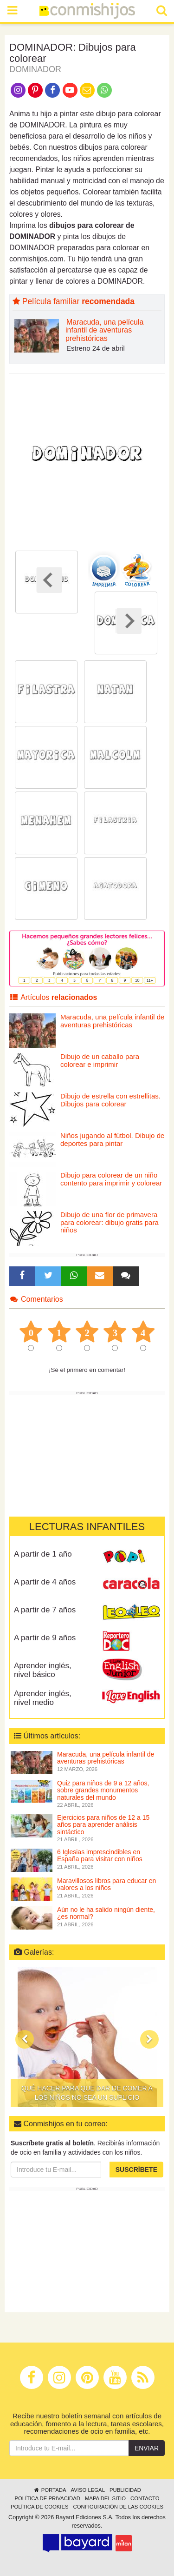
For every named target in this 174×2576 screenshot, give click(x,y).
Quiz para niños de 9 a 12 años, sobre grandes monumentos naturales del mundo (103, 1790)
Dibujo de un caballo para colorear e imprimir (99, 1060)
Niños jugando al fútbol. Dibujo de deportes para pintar (112, 1139)
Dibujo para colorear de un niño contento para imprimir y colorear (111, 1179)
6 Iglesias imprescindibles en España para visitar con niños (99, 1855)
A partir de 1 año (43, 1554)
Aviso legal (87, 2490)
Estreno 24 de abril (95, 348)
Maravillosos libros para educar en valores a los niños (106, 1884)
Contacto (145, 2498)
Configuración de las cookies (118, 2506)
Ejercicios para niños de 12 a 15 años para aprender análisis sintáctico (103, 1825)
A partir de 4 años (45, 1582)
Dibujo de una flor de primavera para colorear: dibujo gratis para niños (109, 1222)
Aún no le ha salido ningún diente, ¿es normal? (106, 1913)
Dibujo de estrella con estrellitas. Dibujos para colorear (110, 1100)
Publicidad (125, 2490)
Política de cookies (40, 2506)
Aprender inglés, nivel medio (42, 1698)
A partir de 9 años (45, 1637)
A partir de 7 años (45, 1609)
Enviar (147, 2448)
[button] (24, 2039)
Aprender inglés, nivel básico (42, 1670)
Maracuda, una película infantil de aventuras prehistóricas (104, 330)
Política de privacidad (47, 2498)
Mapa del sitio (105, 2498)
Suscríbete (136, 2169)
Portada (49, 2490)
